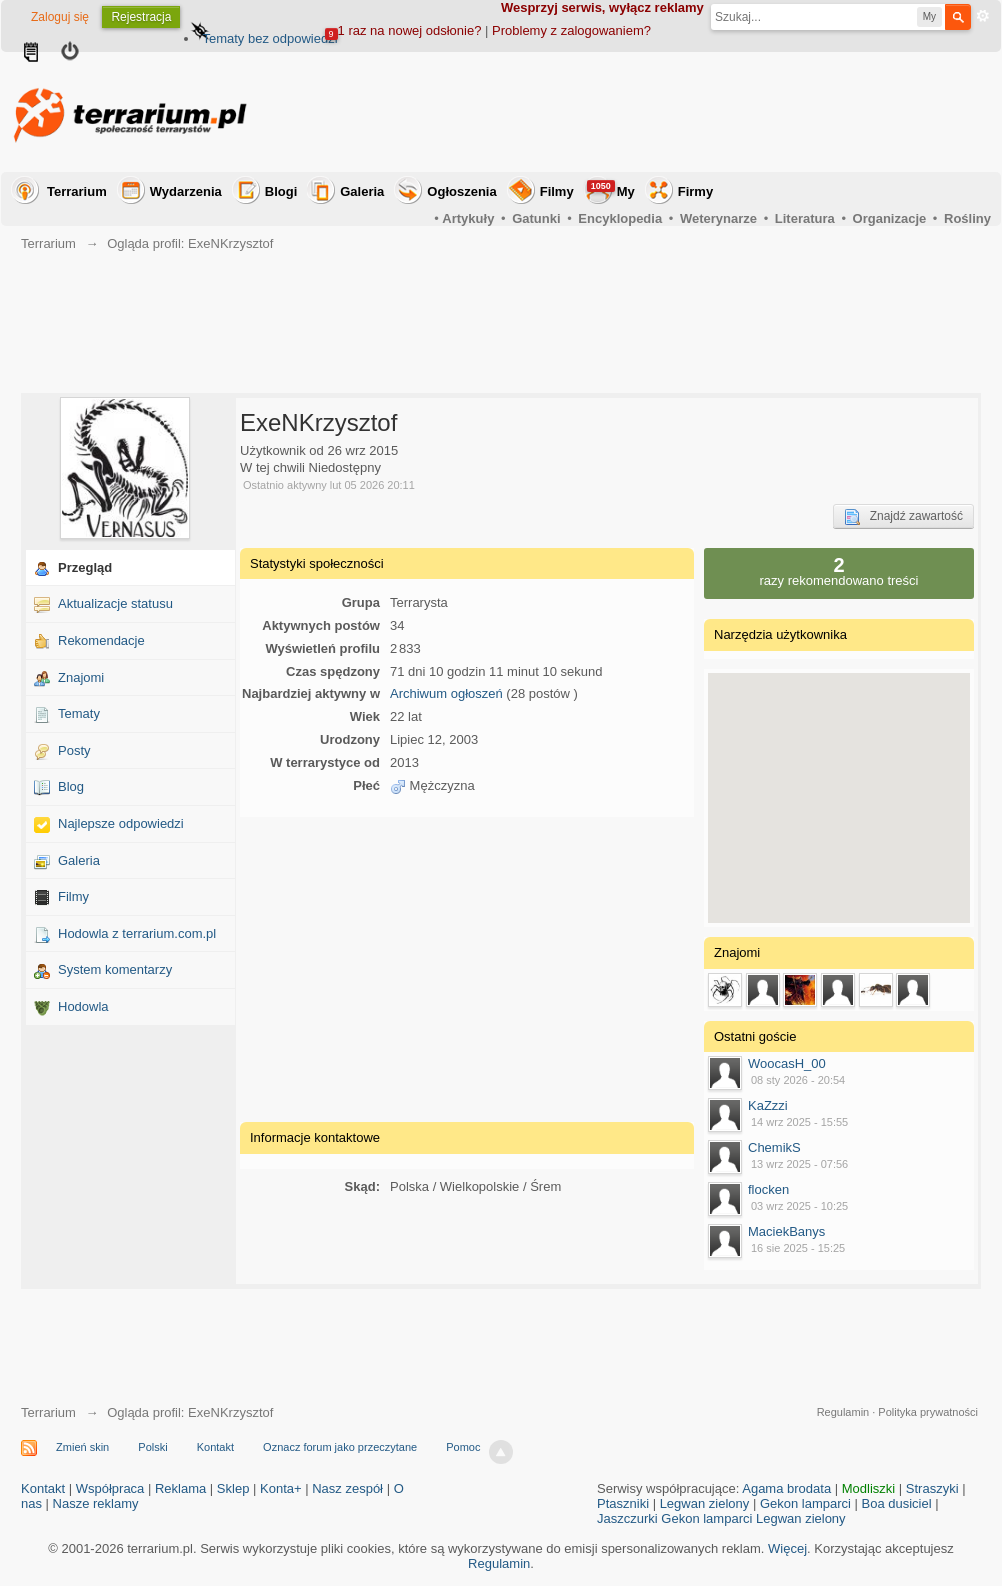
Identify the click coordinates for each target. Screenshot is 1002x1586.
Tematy (79, 713)
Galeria (362, 191)
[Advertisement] (627, 112)
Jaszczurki (627, 1518)
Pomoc (463, 1447)
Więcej (787, 1548)
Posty (74, 750)
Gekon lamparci (805, 1503)
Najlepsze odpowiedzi (121, 823)
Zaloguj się (60, 17)
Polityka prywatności (928, 1412)
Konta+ (281, 1488)
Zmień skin (82, 1447)
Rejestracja (141, 17)
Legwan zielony (705, 1503)
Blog (71, 786)
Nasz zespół (347, 1488)
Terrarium (77, 191)
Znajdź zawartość (903, 517)
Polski (152, 1447)
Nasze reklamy (96, 1503)
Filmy (557, 191)
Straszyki (932, 1488)
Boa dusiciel (897, 1503)
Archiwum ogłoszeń (446, 693)
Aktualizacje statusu (115, 603)
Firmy (695, 191)
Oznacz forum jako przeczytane (340, 1447)
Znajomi (81, 677)
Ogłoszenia (461, 191)
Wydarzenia (186, 191)
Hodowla (83, 1006)
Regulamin (843, 1412)
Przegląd (85, 567)
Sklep (233, 1488)
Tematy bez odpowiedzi (269, 38)
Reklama (180, 1488)
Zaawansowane (983, 16)
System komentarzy (115, 969)
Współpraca (110, 1488)
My (611, 189)
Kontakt (215, 1447)
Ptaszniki (623, 1503)
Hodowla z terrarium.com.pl (137, 933)
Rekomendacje (101, 640)
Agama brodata (786, 1488)
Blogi (281, 191)
